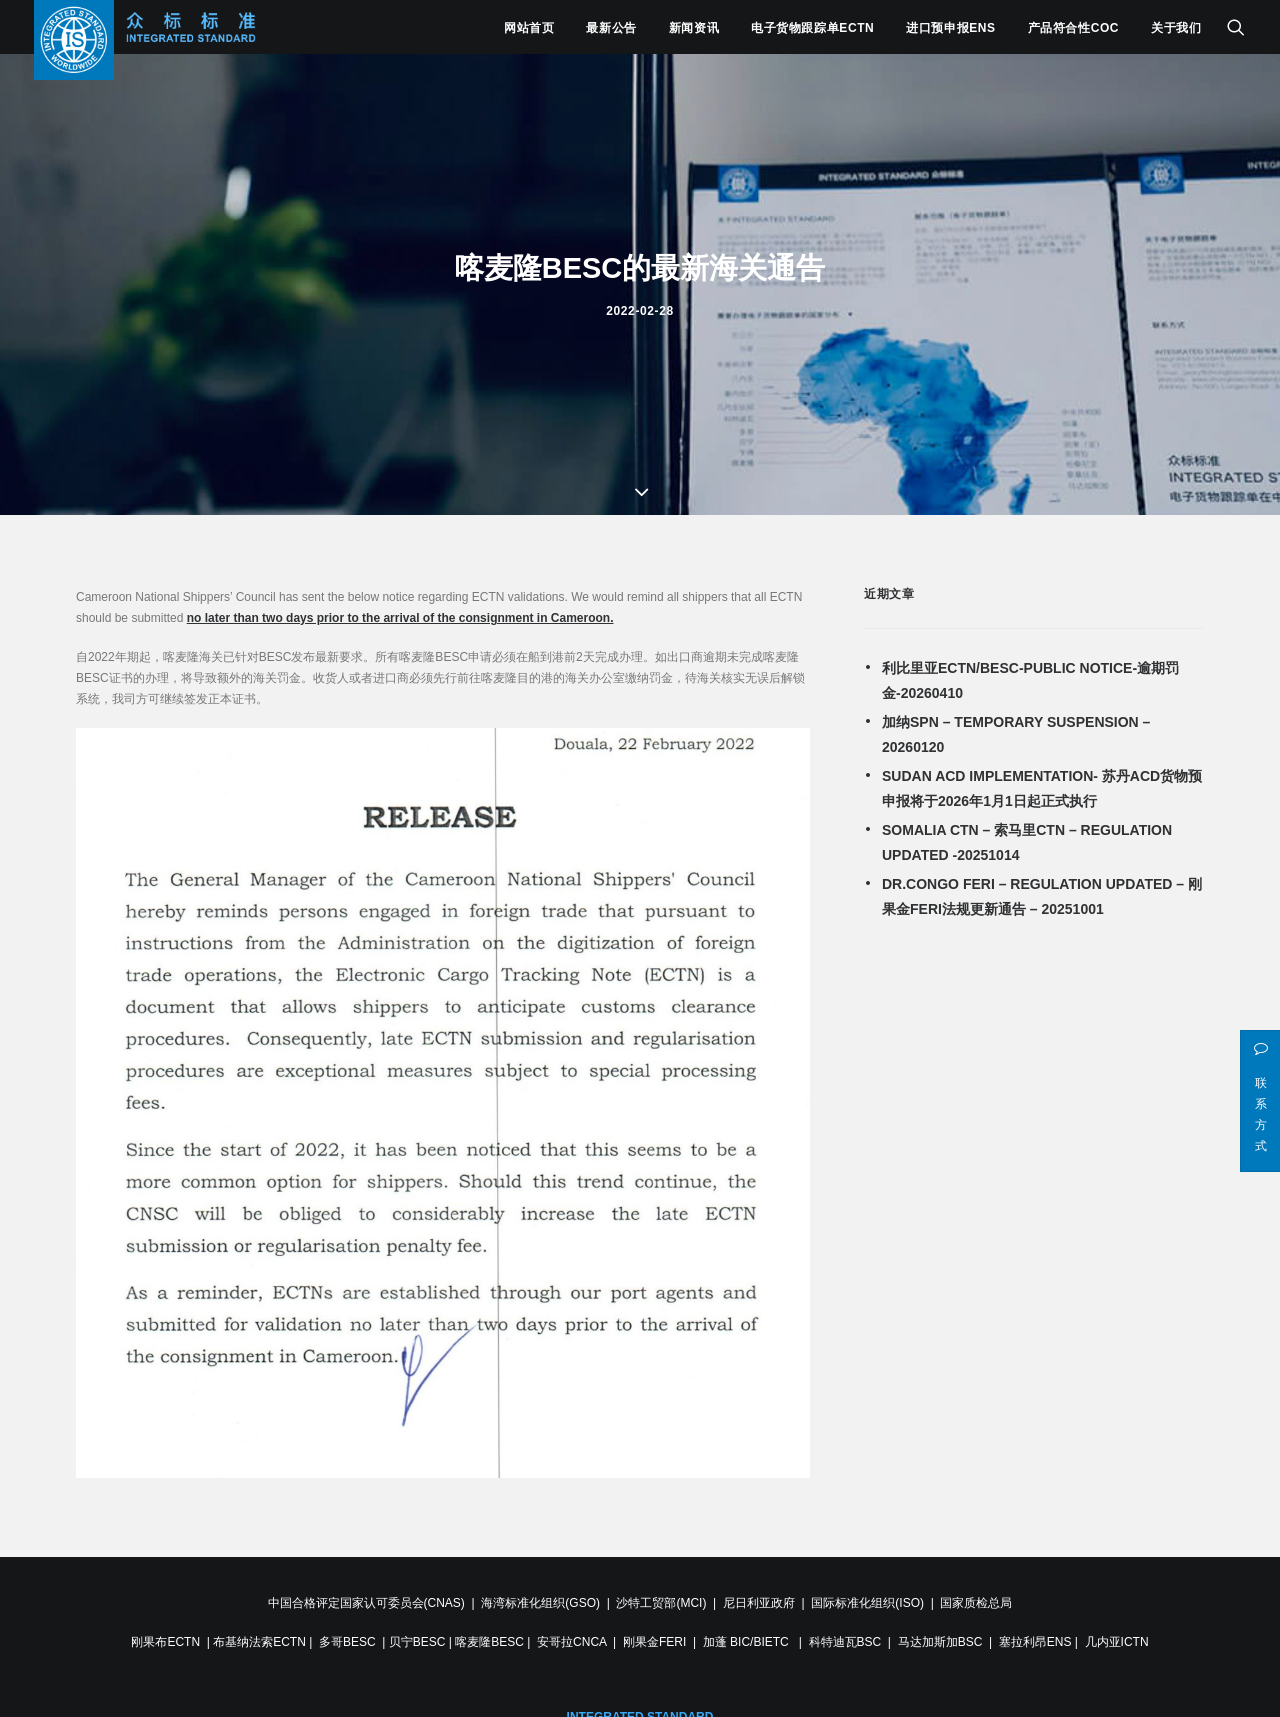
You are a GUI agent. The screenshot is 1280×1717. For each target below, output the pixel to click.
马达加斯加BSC (940, 1634)
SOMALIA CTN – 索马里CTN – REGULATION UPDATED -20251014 (1027, 834)
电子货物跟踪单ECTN (812, 28)
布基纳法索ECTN (259, 1634)
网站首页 (529, 28)
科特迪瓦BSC (845, 1634)
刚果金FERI (654, 1634)
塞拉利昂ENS (1035, 1634)
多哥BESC (347, 1634)
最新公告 (611, 28)
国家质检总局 (976, 1595)
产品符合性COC (1073, 28)
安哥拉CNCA (571, 1634)
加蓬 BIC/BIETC (747, 1634)
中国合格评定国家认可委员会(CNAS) (366, 1595)
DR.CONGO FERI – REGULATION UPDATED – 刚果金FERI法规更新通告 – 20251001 (1042, 888)
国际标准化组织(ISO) (867, 1595)
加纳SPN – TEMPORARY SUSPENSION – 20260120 (1016, 726)
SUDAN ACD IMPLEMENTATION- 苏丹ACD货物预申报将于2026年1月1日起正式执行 (1042, 780)
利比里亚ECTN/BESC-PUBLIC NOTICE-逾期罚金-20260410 (1030, 672)
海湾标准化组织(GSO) (540, 1595)
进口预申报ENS (950, 28)
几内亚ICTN (1117, 1634)
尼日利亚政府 (759, 1595)
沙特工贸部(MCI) (661, 1595)
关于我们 (1176, 28)
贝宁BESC (417, 1634)
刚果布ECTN (165, 1634)
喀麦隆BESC (489, 1634)
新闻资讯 (694, 28)
